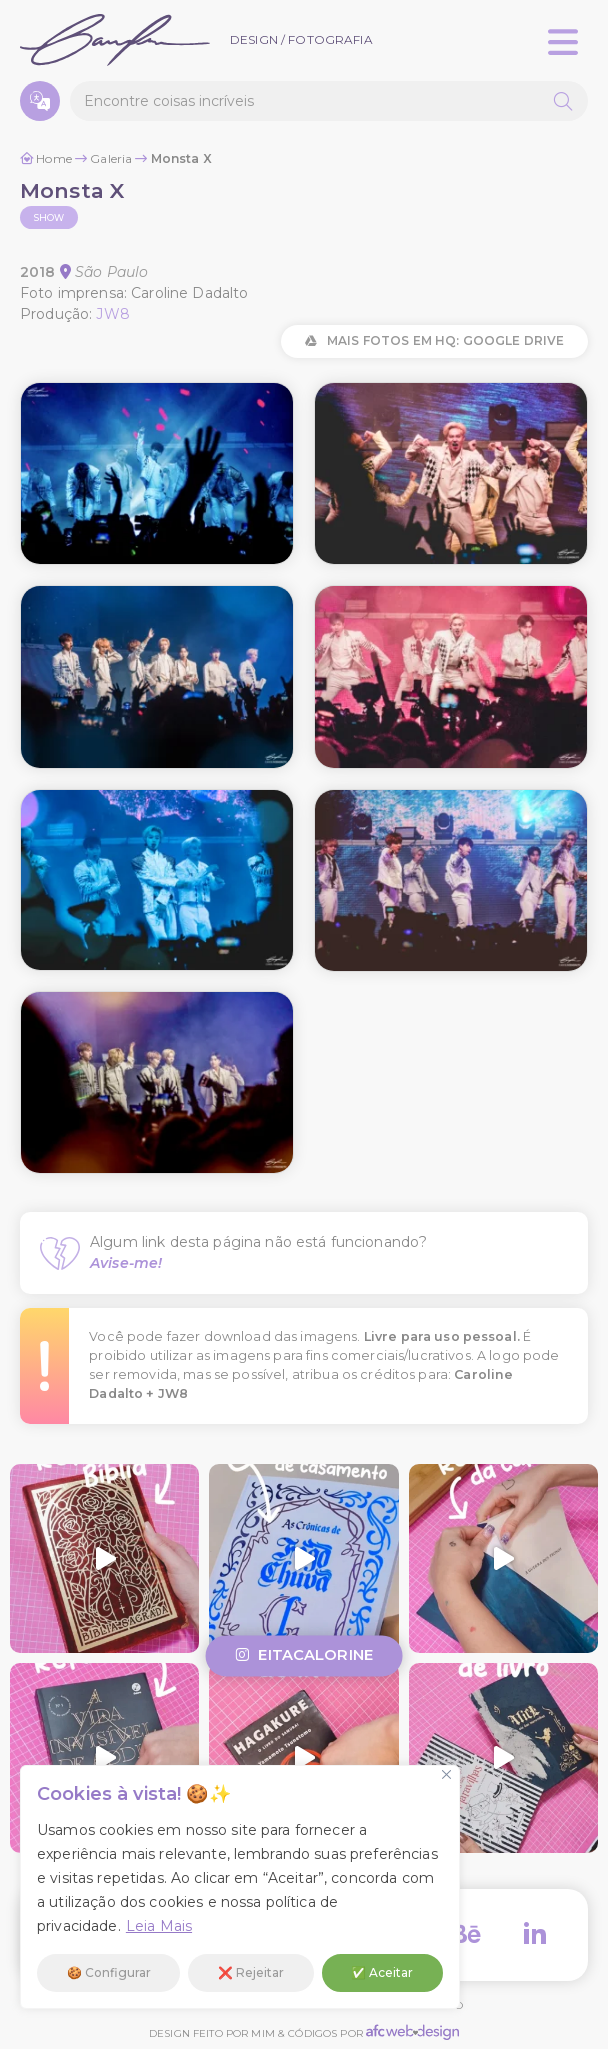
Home (54, 158)
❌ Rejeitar (251, 1972)
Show (49, 217)
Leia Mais (159, 1926)
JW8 (112, 314)
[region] (240, 1887)
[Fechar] (446, 1774)
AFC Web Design (412, 2032)
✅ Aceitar (382, 1972)
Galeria (111, 158)
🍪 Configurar (109, 1972)
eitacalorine (304, 1656)
